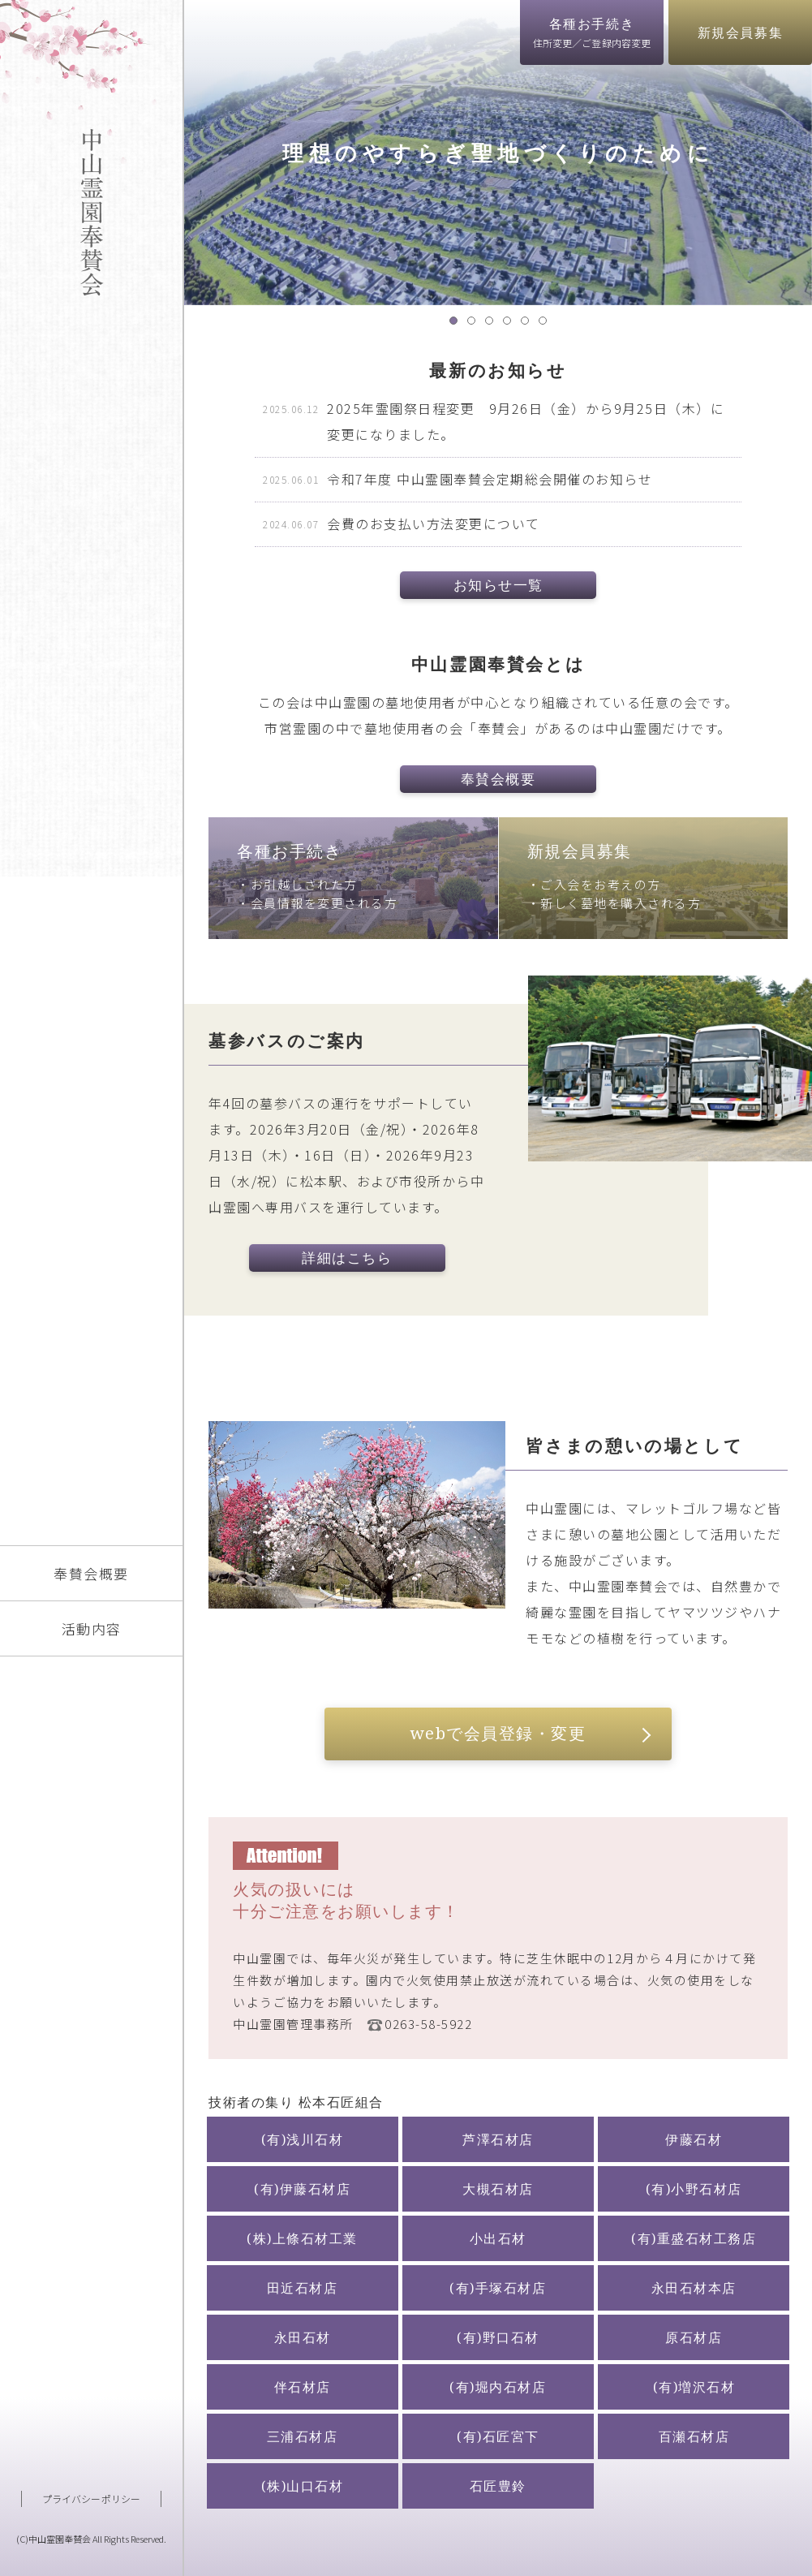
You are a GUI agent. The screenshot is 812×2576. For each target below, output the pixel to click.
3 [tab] (493, 325)
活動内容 (92, 1628)
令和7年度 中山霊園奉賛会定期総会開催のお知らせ (489, 479)
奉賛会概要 (91, 1573)
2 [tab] (475, 325)
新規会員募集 (740, 32)
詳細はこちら (347, 1257)
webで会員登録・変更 (498, 1733)
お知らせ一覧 (498, 584)
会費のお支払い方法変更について (433, 523)
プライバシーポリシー (91, 2498)
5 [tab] (529, 325)
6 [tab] (547, 325)
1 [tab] (457, 325)
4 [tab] (511, 325)
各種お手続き (592, 32)
